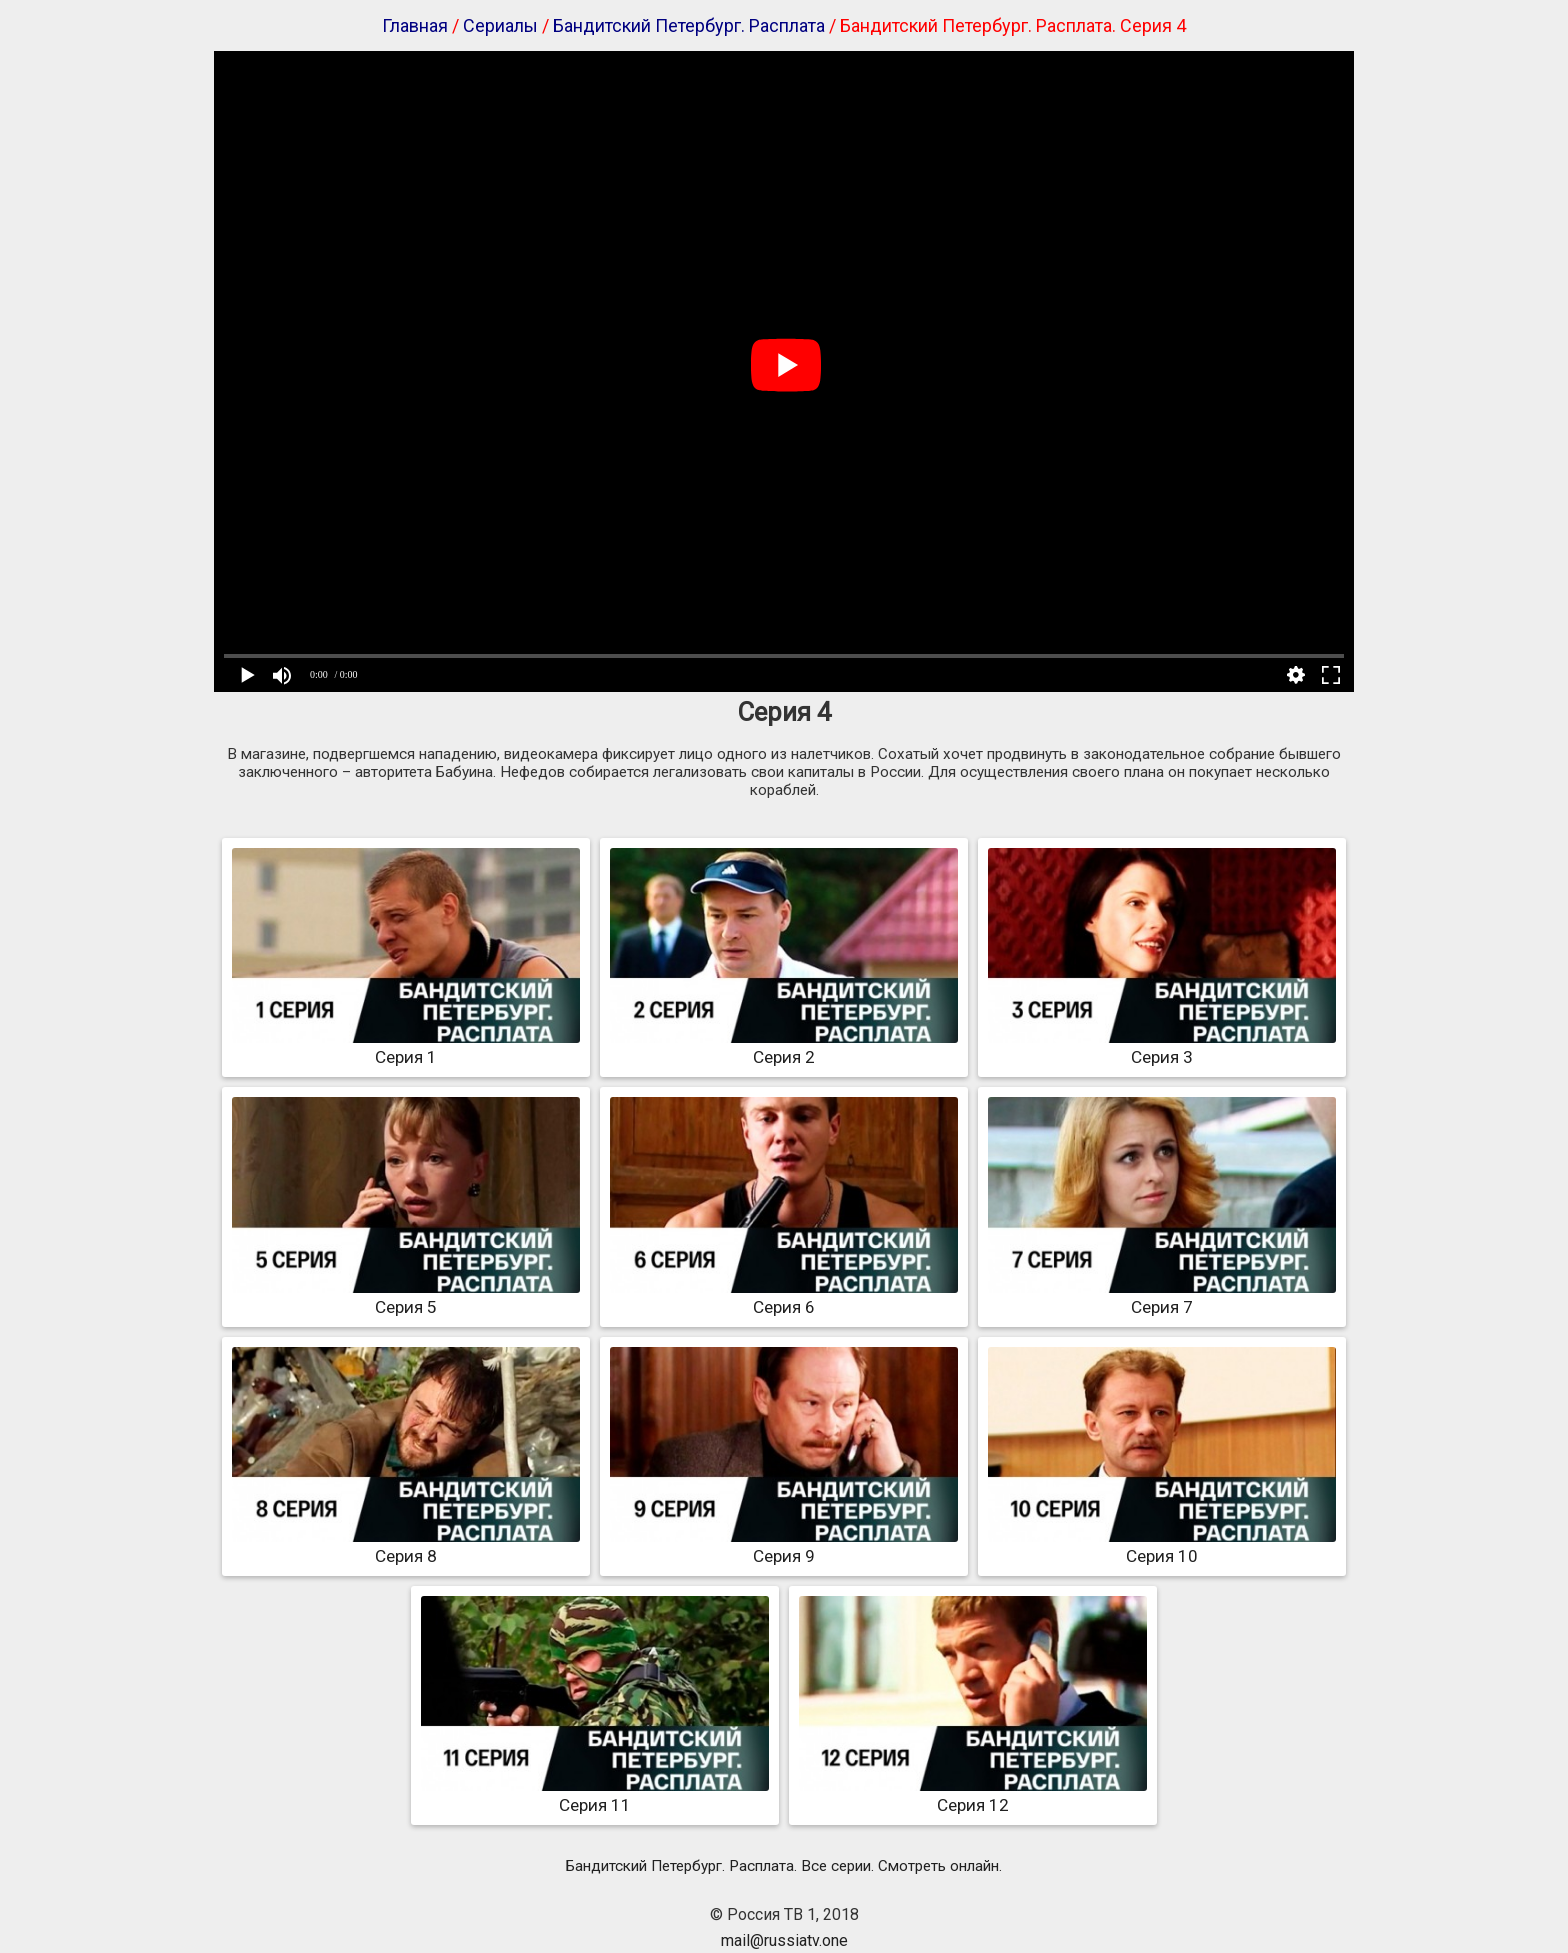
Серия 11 (595, 1795)
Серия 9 (784, 1546)
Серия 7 (1162, 1297)
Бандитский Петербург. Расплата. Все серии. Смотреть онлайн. (784, 1866)
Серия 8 (406, 1546)
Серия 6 (784, 1297)
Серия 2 (784, 1047)
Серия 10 (1162, 1546)
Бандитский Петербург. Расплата (689, 25)
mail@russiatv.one (784, 1940)
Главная (415, 25)
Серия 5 (406, 1297)
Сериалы (500, 25)
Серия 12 (973, 1795)
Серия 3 (1162, 1047)
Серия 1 (406, 1047)
